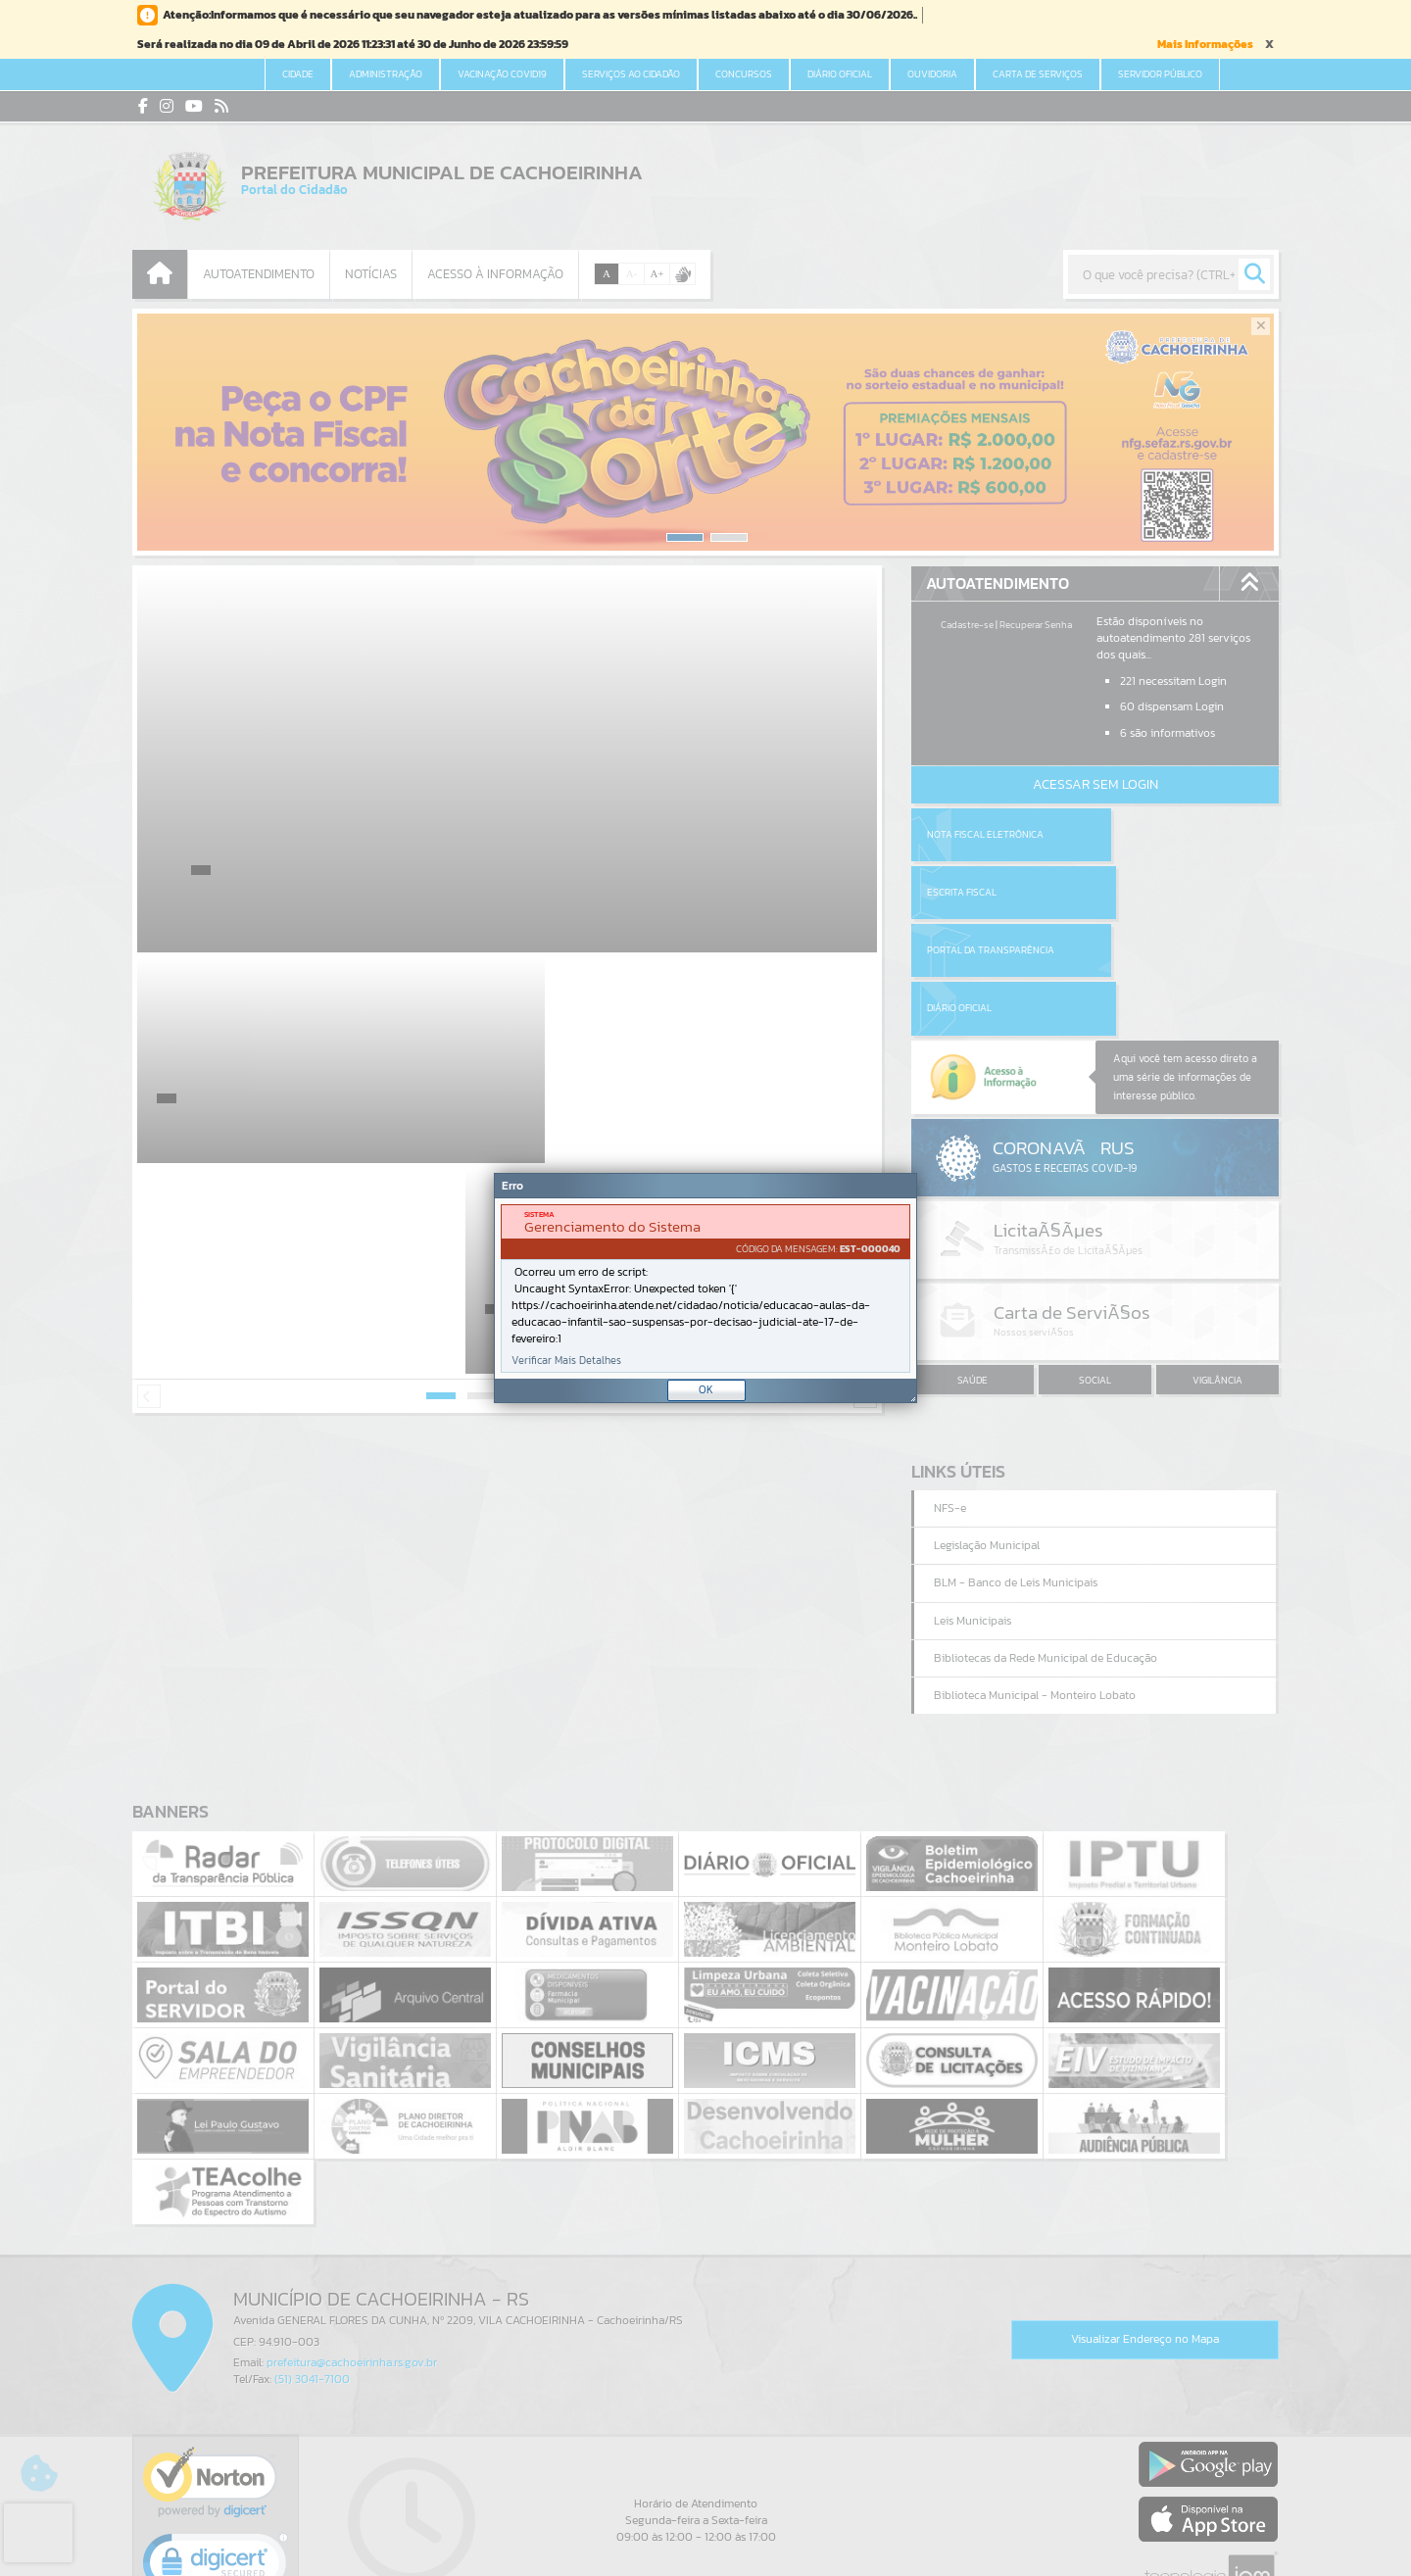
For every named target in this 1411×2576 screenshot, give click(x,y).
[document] (705, 1288)
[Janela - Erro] (705, 1288)
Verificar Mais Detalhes (566, 1360)
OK (706, 1389)
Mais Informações (1205, 44)
